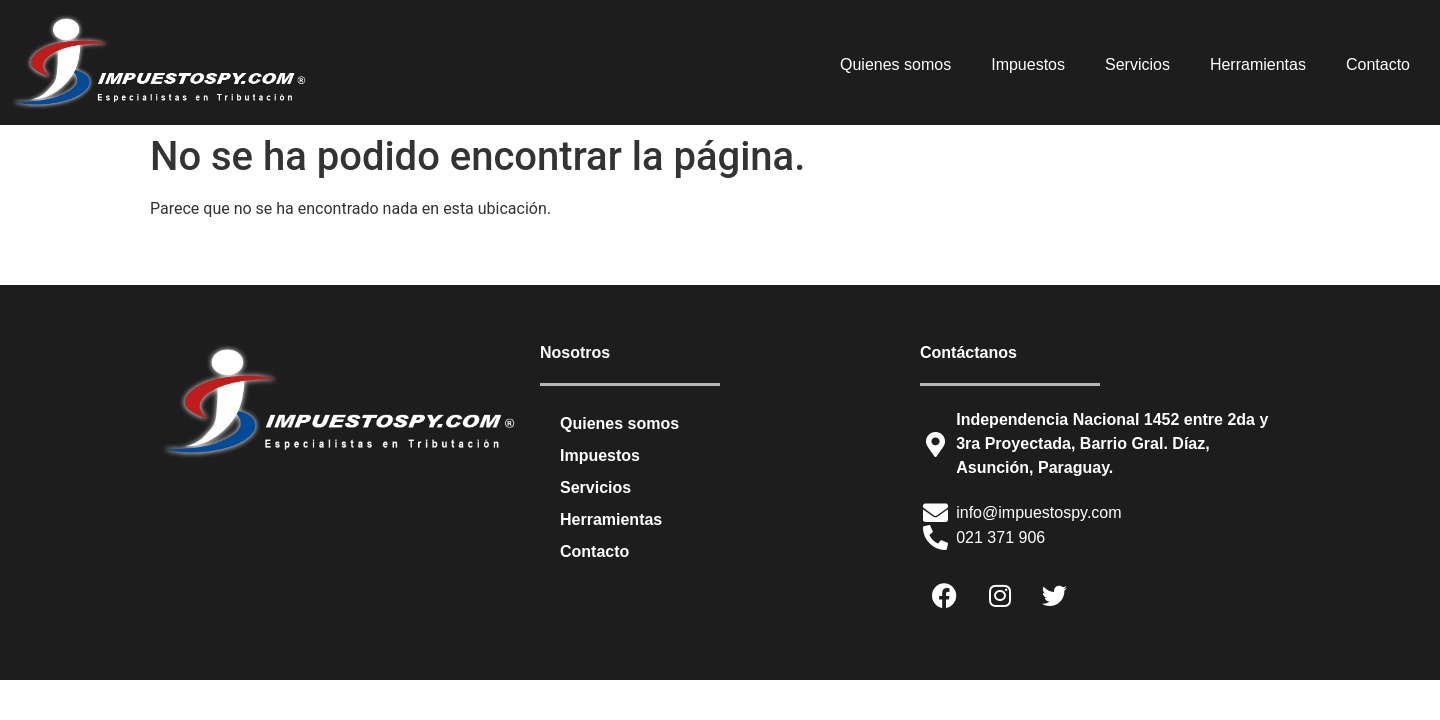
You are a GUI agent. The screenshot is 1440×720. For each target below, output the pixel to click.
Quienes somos (895, 64)
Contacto (1378, 64)
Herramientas (1258, 64)
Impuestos (1028, 64)
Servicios (1137, 64)
